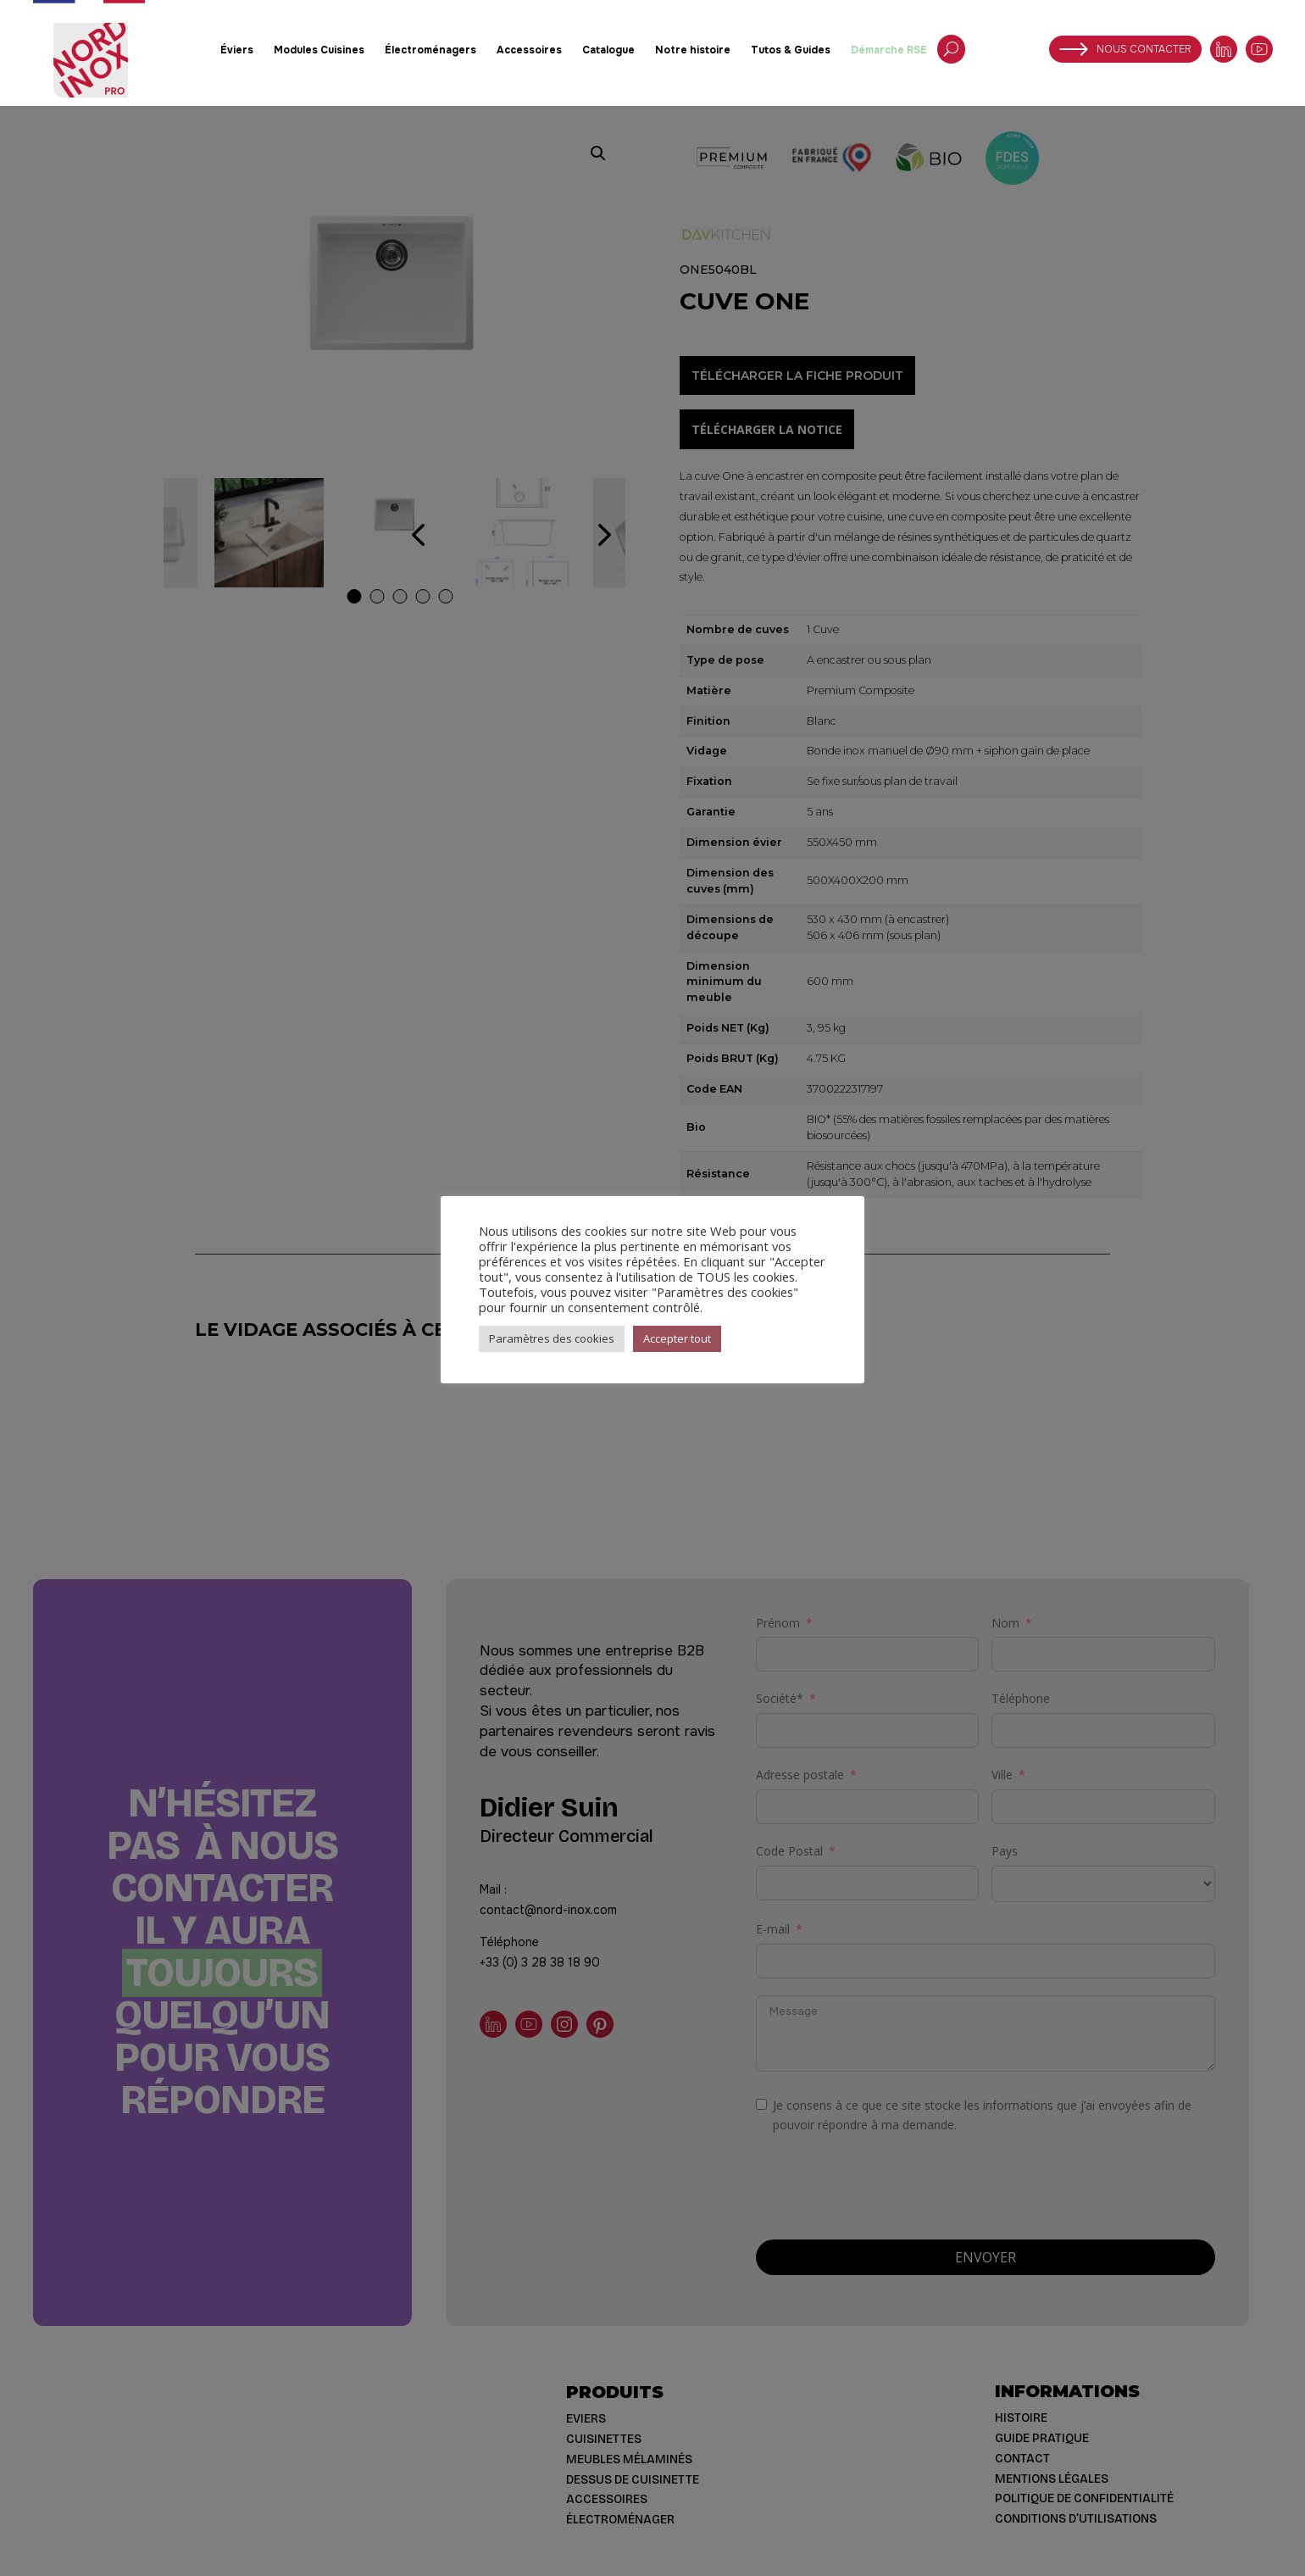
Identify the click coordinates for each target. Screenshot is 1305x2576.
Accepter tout (677, 1338)
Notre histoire (692, 50)
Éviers (236, 50)
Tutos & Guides (790, 50)
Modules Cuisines (319, 50)
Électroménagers (430, 50)
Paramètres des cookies (551, 1338)
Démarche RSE (889, 50)
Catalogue (608, 50)
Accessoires (529, 50)
